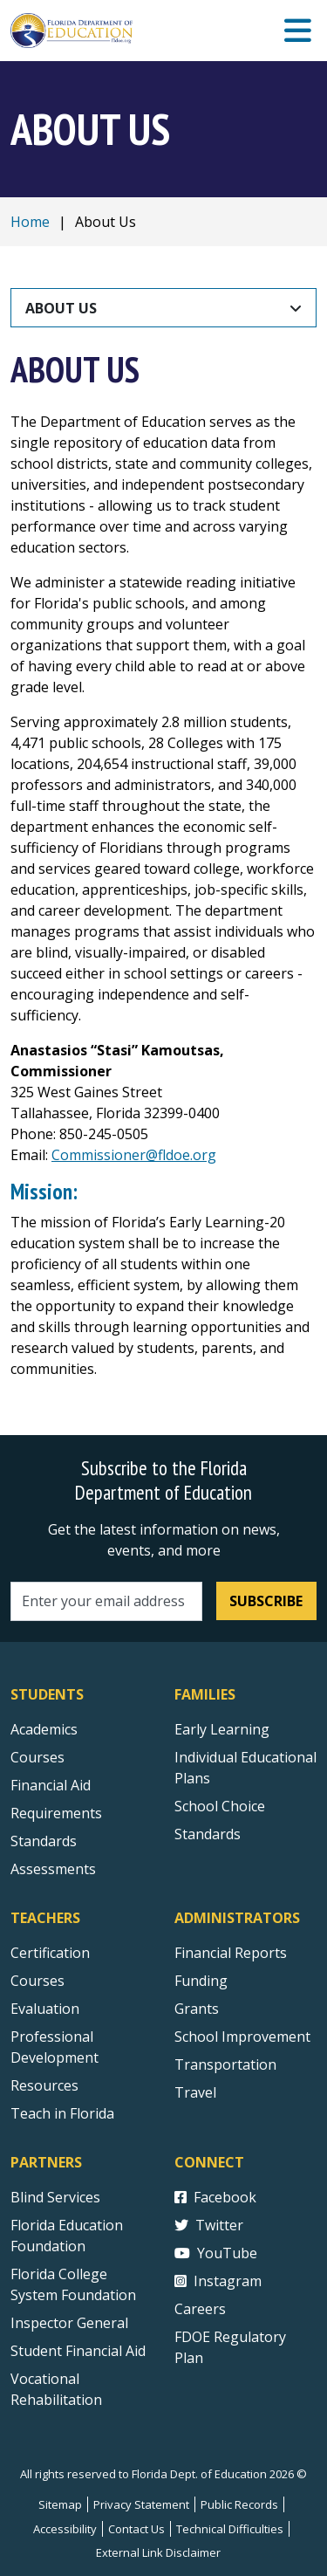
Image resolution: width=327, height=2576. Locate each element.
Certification (50, 1952)
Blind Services (55, 2197)
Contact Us (136, 2529)
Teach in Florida (62, 2113)
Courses (37, 1757)
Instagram (218, 2281)
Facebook (215, 2197)
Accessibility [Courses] (65, 2529)
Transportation (225, 2064)
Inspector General (69, 2322)
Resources (44, 2085)
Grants (196, 2008)
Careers (200, 2308)
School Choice (219, 1806)
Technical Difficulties (229, 2529)
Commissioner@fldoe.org (133, 1154)
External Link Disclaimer (158, 2552)
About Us (61, 308)
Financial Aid (50, 1785)
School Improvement (242, 2036)
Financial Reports (230, 1952)
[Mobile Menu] (298, 31)
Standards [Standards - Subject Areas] (43, 1841)
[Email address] (106, 1601)
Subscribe (266, 1601)
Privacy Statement (141, 2504)
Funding (201, 1980)
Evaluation (44, 2008)
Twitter (208, 2225)
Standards (207, 1834)
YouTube (215, 2253)
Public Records (239, 2504)
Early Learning (221, 1729)
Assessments (53, 1869)
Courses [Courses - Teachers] (37, 1980)
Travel (195, 2092)
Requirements (56, 1813)
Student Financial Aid (78, 2350)
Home (30, 221)
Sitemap (60, 2504)
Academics (44, 1729)
